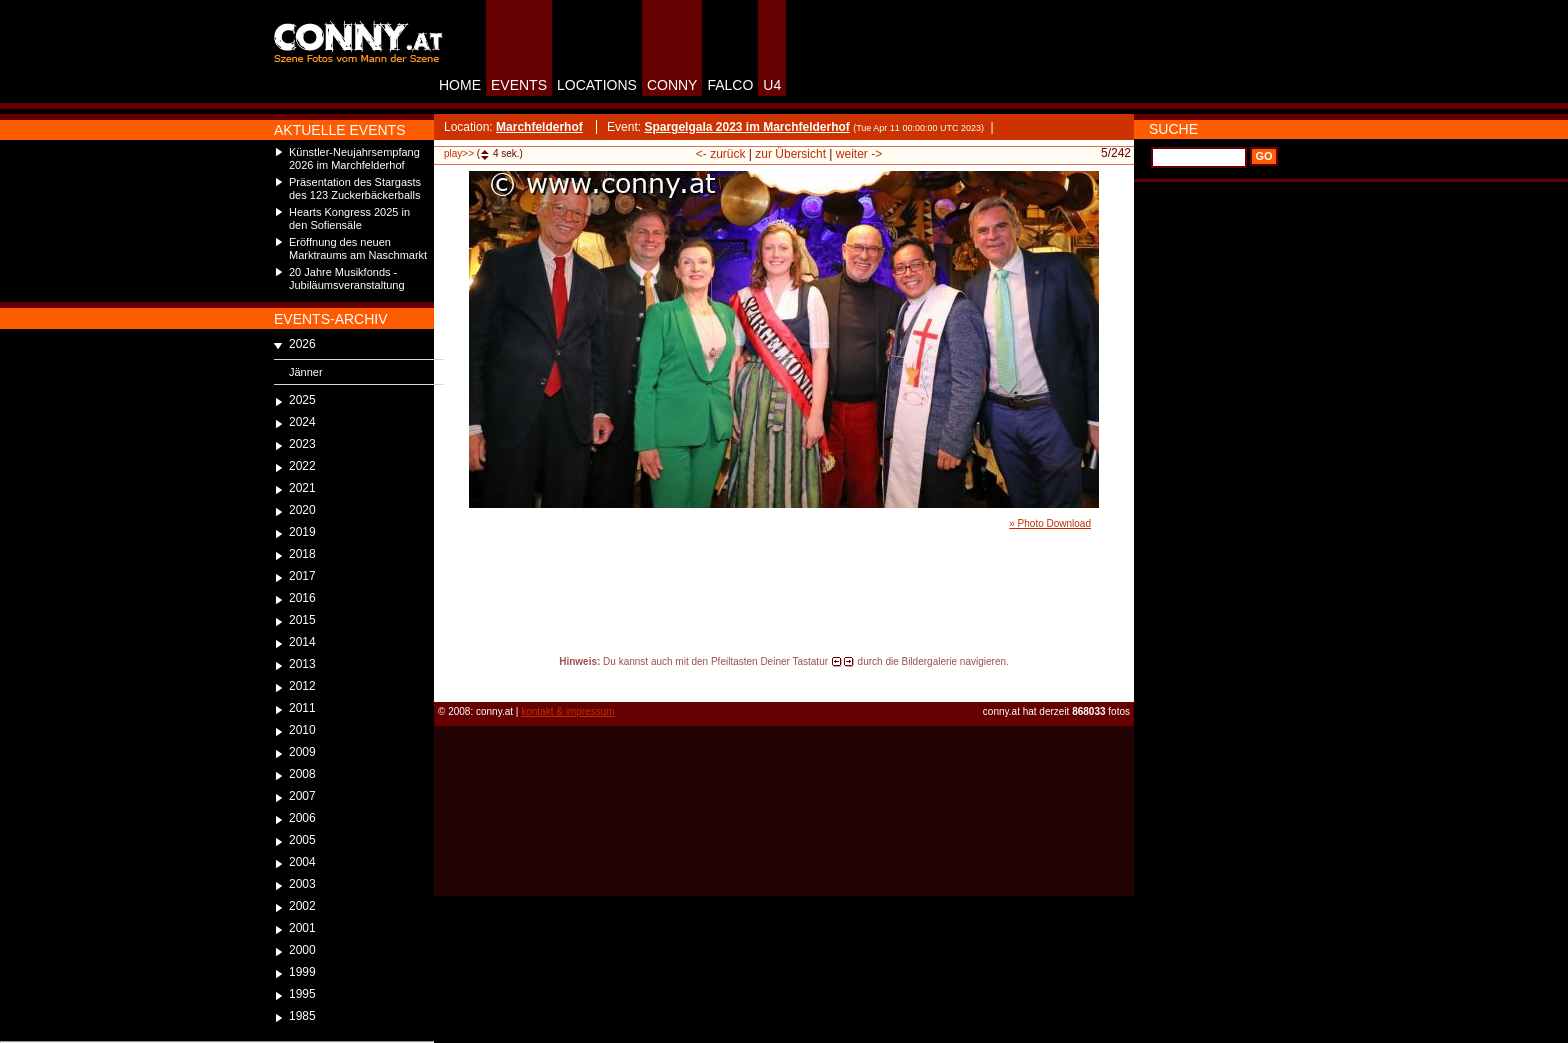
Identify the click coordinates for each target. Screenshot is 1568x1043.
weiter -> (859, 154)
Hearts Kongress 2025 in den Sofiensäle (349, 218)
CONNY (672, 85)
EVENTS (519, 85)
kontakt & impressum (567, 711)
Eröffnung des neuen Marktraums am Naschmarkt (358, 248)
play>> (459, 153)
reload (450, 680)
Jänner (306, 372)
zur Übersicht (790, 154)
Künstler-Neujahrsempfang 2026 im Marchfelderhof (354, 158)
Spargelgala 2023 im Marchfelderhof (746, 127)
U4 (772, 85)
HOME (460, 85)
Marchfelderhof (539, 127)
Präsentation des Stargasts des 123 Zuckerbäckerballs (355, 188)
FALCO (730, 85)
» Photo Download (1050, 523)
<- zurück (721, 154)
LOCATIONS (597, 85)
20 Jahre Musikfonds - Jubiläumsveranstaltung (347, 278)
